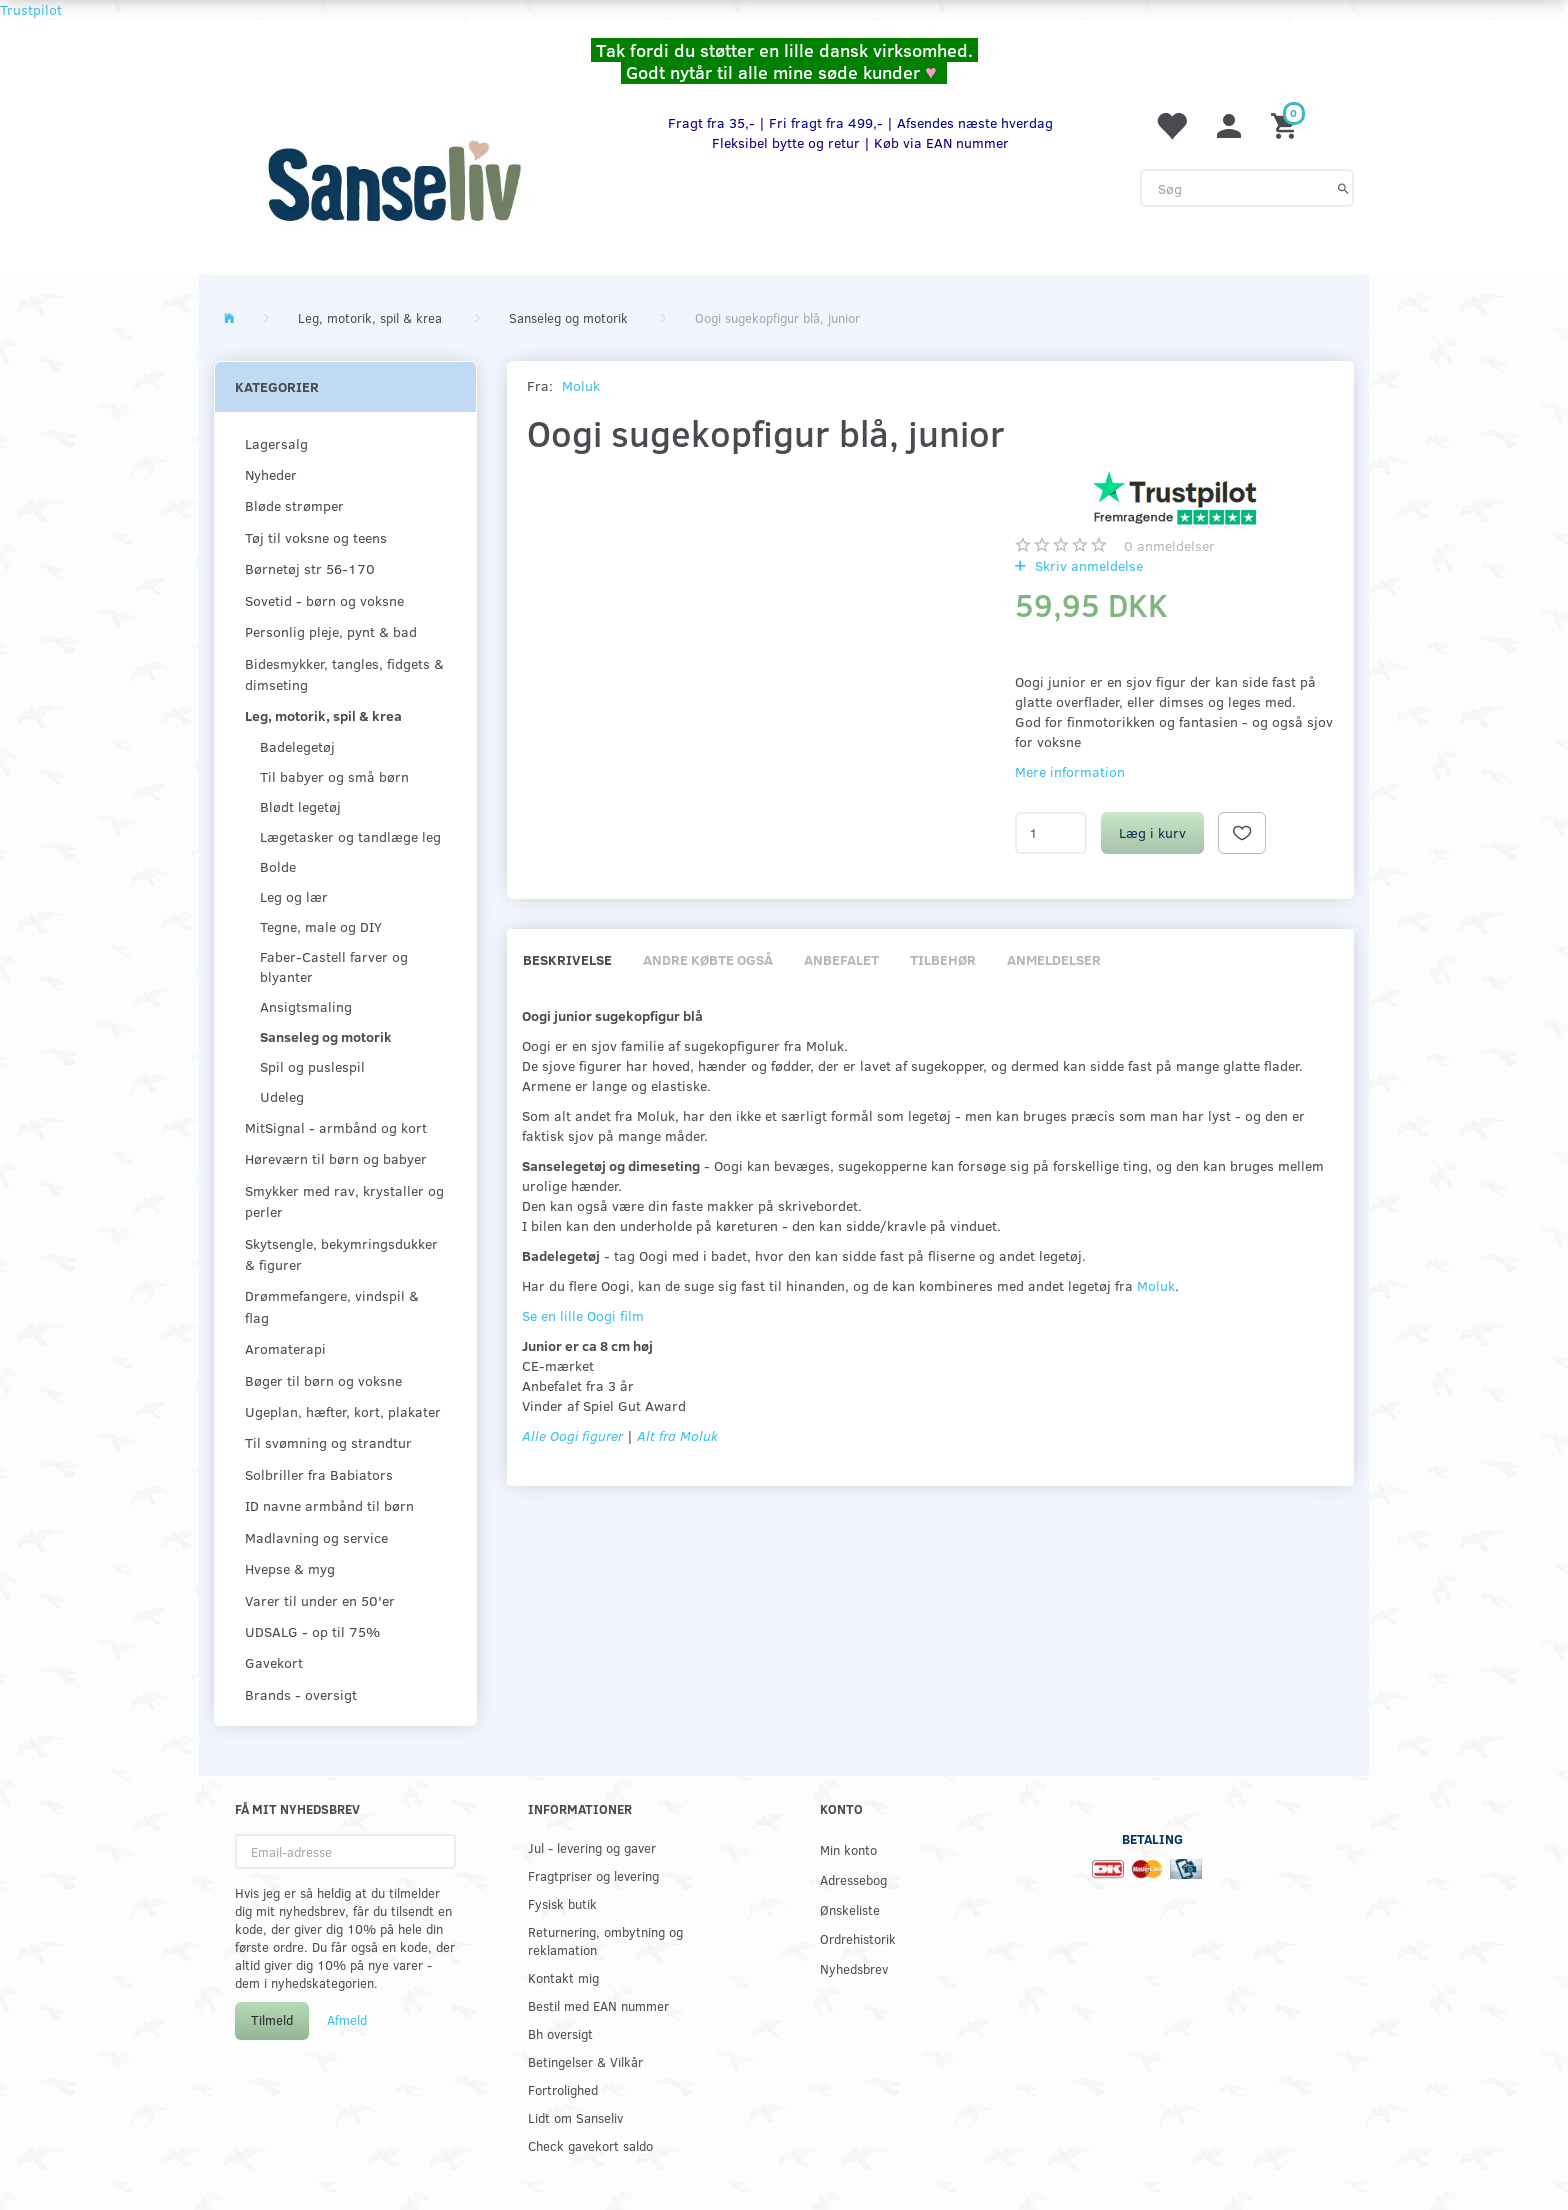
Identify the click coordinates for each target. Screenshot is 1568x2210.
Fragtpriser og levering (593, 1875)
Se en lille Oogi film (583, 1315)
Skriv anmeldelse (1087, 565)
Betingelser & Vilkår (585, 2061)
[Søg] (1343, 188)
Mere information (1070, 771)
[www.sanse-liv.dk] (394, 181)
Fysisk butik (562, 1903)
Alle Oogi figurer (572, 1435)
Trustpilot (31, 9)
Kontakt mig (563, 1977)
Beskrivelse (567, 959)
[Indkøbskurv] (1286, 124)
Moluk (581, 385)
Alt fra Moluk (677, 1435)
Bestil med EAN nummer (598, 2005)
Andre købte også (708, 959)
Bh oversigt (560, 2033)
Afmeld (347, 2020)
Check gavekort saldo (590, 2145)
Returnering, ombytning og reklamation (605, 1940)
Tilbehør (943, 959)
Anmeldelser (1054, 959)
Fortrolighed (563, 2089)
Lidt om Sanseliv (575, 2117)
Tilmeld (272, 2020)
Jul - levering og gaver (592, 1847)
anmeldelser (1169, 545)
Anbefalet (841, 959)
